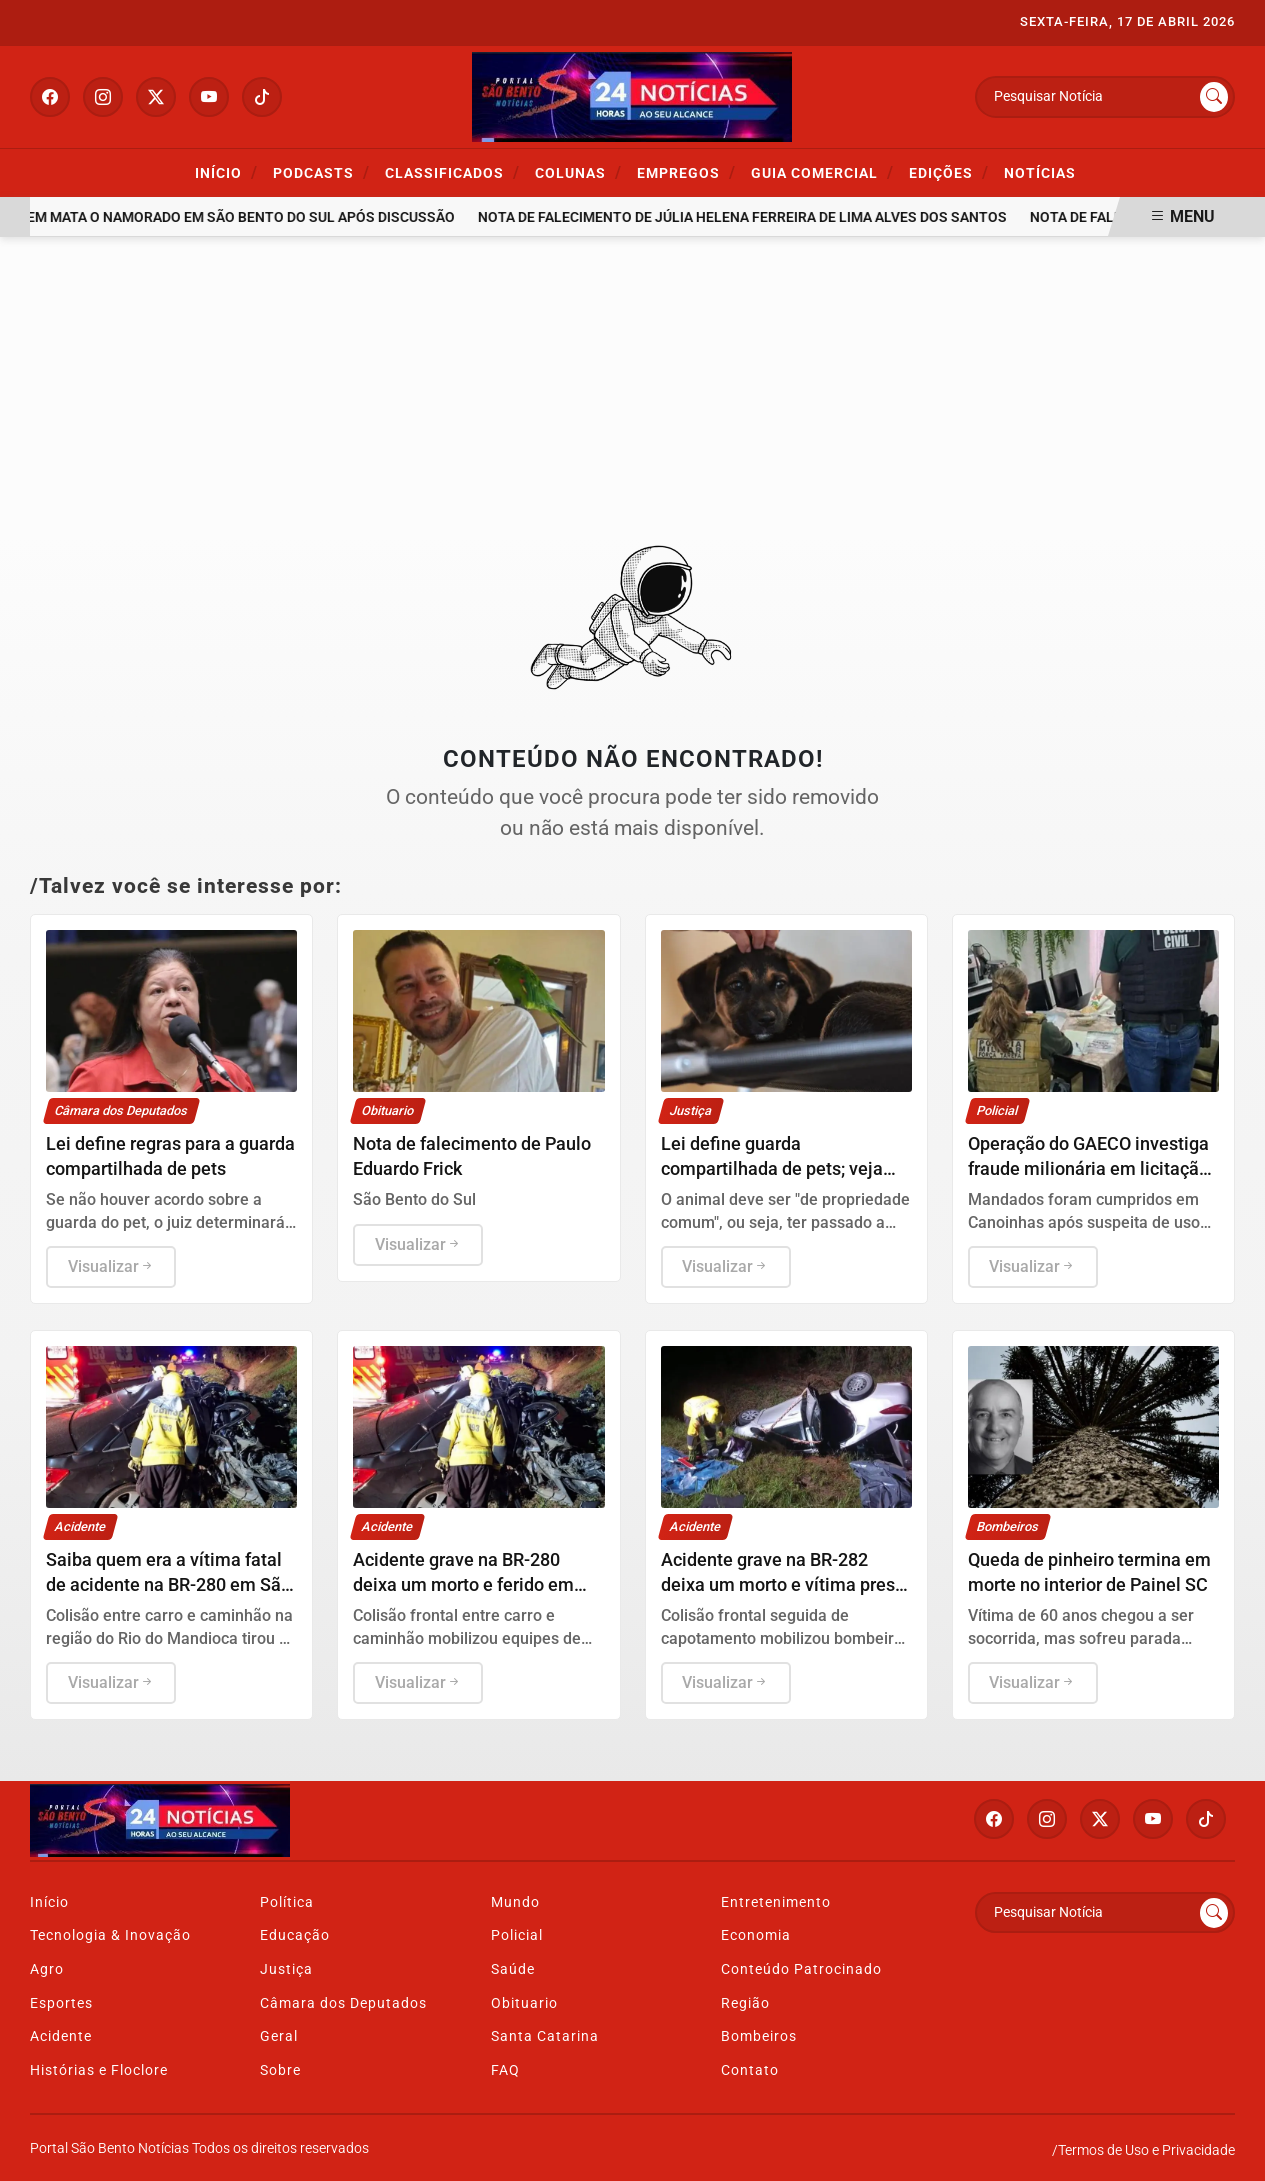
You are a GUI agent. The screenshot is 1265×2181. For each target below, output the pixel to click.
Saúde (513, 1969)
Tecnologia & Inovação (110, 1935)
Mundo (515, 1902)
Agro (47, 1969)
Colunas (578, 172)
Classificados (452, 172)
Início (226, 172)
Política (287, 1902)
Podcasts (321, 172)
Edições (949, 172)
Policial (517, 1935)
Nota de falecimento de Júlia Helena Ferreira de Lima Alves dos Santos (761, 217)
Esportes (61, 2003)
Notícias (1040, 173)
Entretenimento (776, 1902)
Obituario (524, 2003)
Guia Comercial (822, 172)
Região (745, 2003)
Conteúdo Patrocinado (801, 1969)
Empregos (686, 172)
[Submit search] (1214, 97)
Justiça (286, 1969)
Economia (756, 1935)
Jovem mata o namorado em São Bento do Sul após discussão (246, 217)
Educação (295, 1935)
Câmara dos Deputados (343, 2003)
